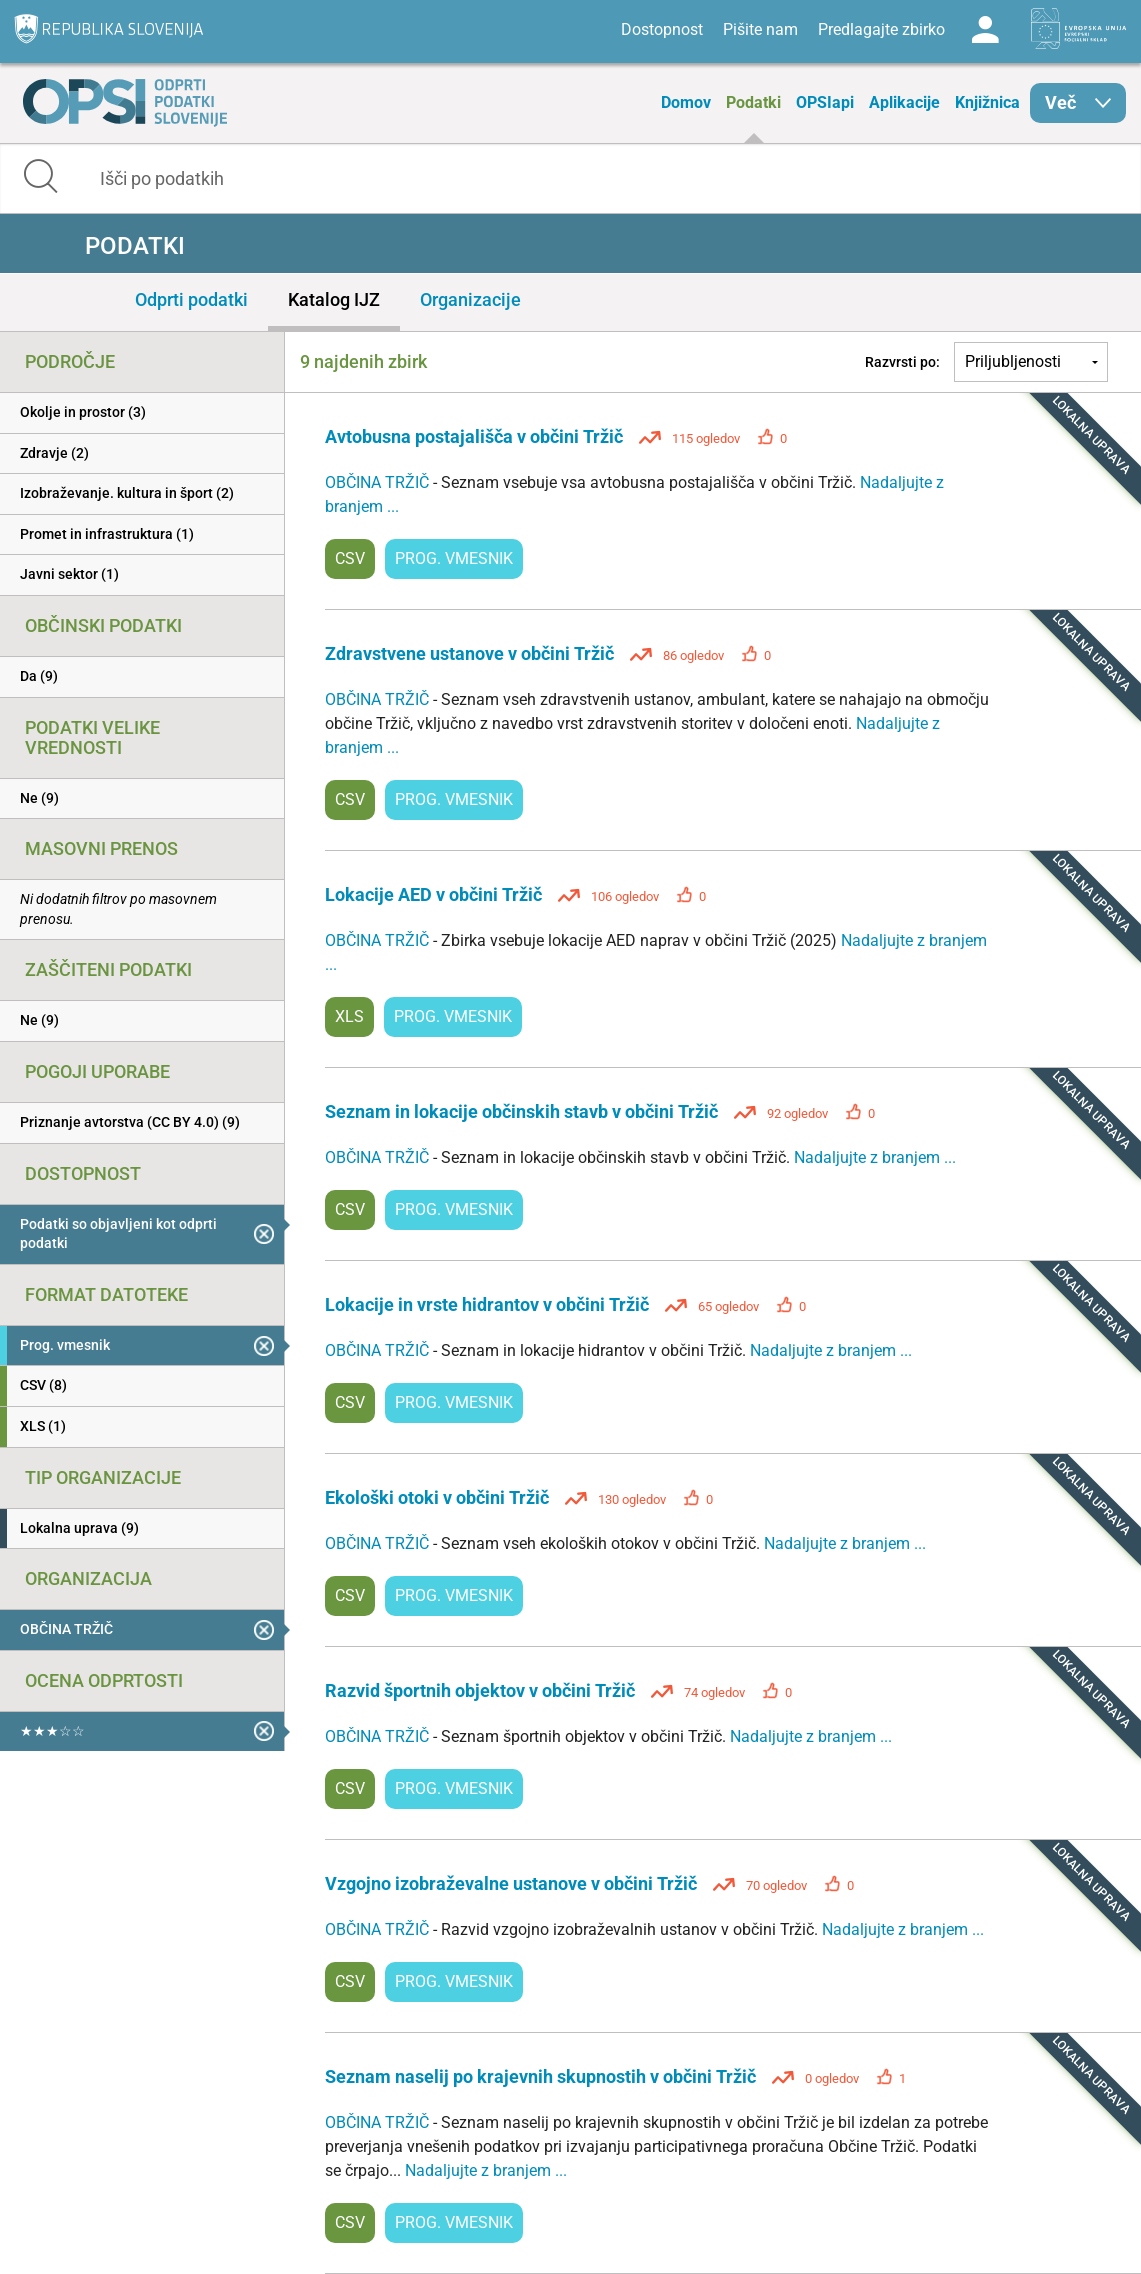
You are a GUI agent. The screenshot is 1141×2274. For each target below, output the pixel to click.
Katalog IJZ (334, 299)
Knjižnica (987, 102)
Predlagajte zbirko (881, 29)
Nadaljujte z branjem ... (875, 1157)
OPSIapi (825, 102)
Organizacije (470, 299)
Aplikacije (904, 102)
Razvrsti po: (902, 362)
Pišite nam (760, 29)
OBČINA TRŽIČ (379, 482)
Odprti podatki (191, 299)
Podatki (753, 102)
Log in (985, 30)
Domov (686, 102)
